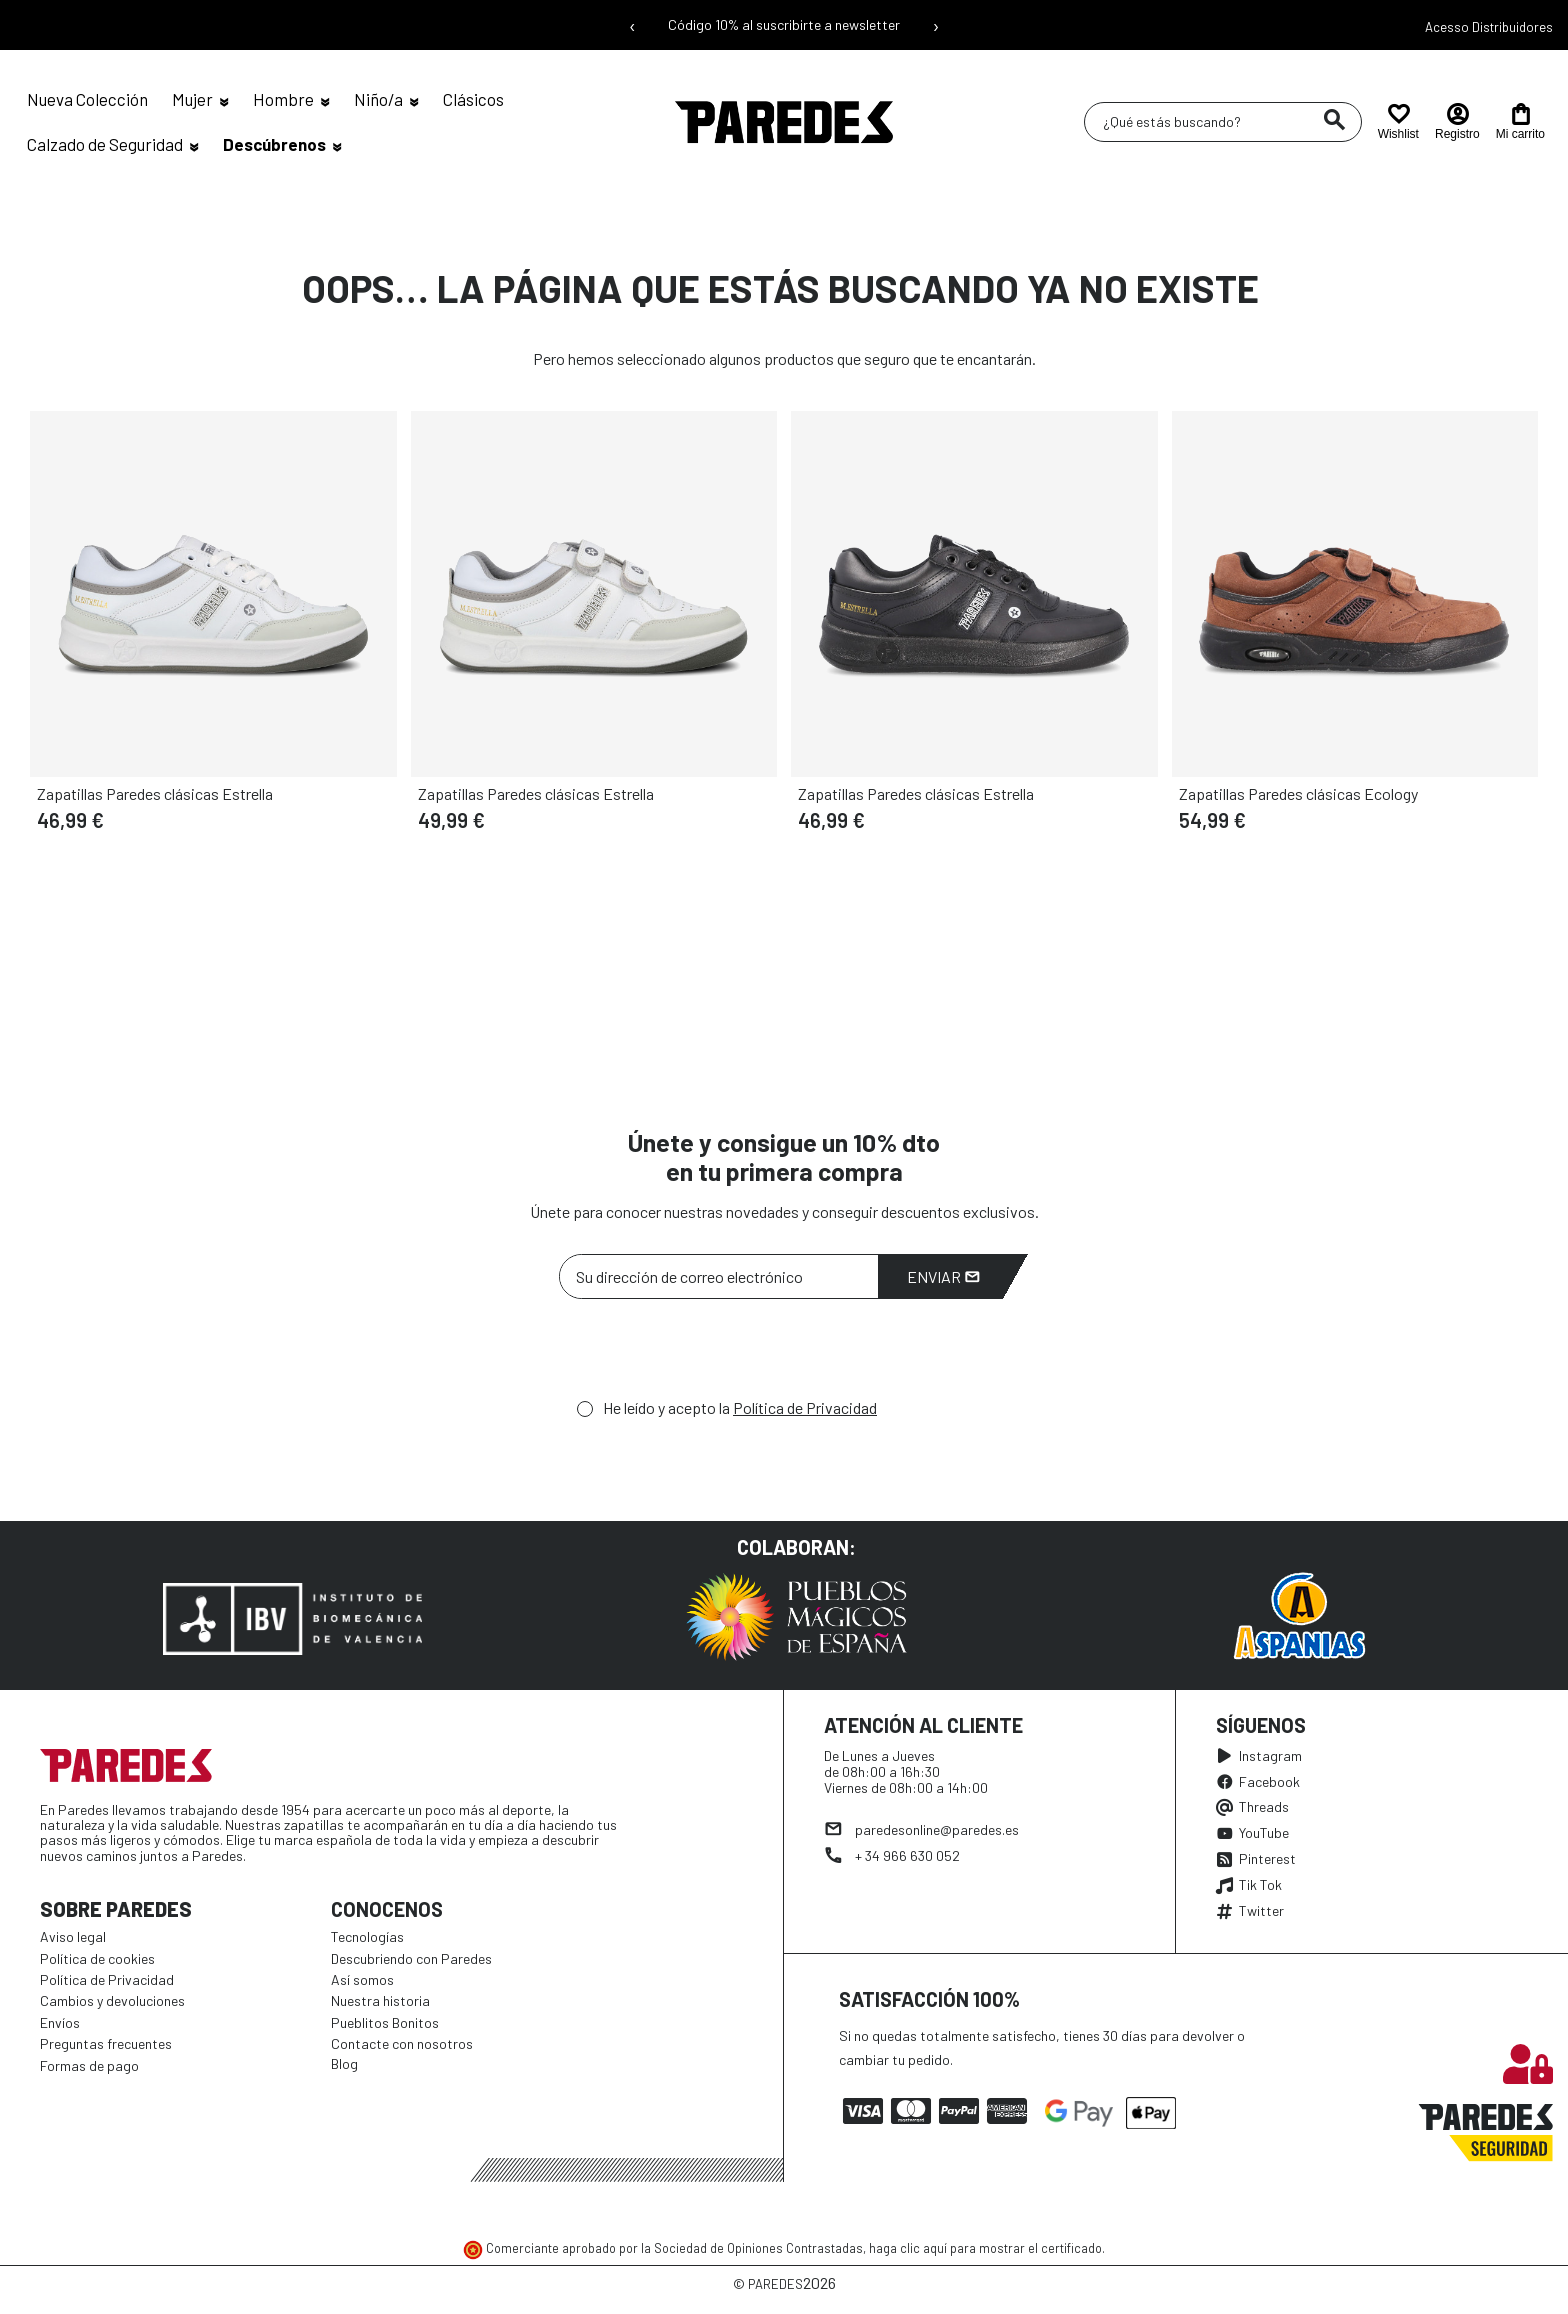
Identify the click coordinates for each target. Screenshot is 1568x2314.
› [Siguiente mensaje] (936, 25)
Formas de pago (89, 2065)
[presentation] (711, 1354)
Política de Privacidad (805, 1407)
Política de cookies (97, 1958)
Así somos (362, 1979)
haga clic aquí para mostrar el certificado (985, 2248)
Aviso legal (73, 1936)
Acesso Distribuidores (1489, 27)
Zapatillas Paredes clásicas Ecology (1298, 793)
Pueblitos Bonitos (385, 2022)
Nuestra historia (380, 2000)
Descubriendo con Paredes (411, 1958)
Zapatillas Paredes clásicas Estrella (155, 793)
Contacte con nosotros (402, 2043)
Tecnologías (367, 1936)
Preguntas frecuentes (106, 2043)
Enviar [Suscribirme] (943, 1276)
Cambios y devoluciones (112, 2000)
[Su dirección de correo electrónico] (719, 1276)
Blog (344, 2063)
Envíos (60, 2022)
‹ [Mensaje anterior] (632, 25)
